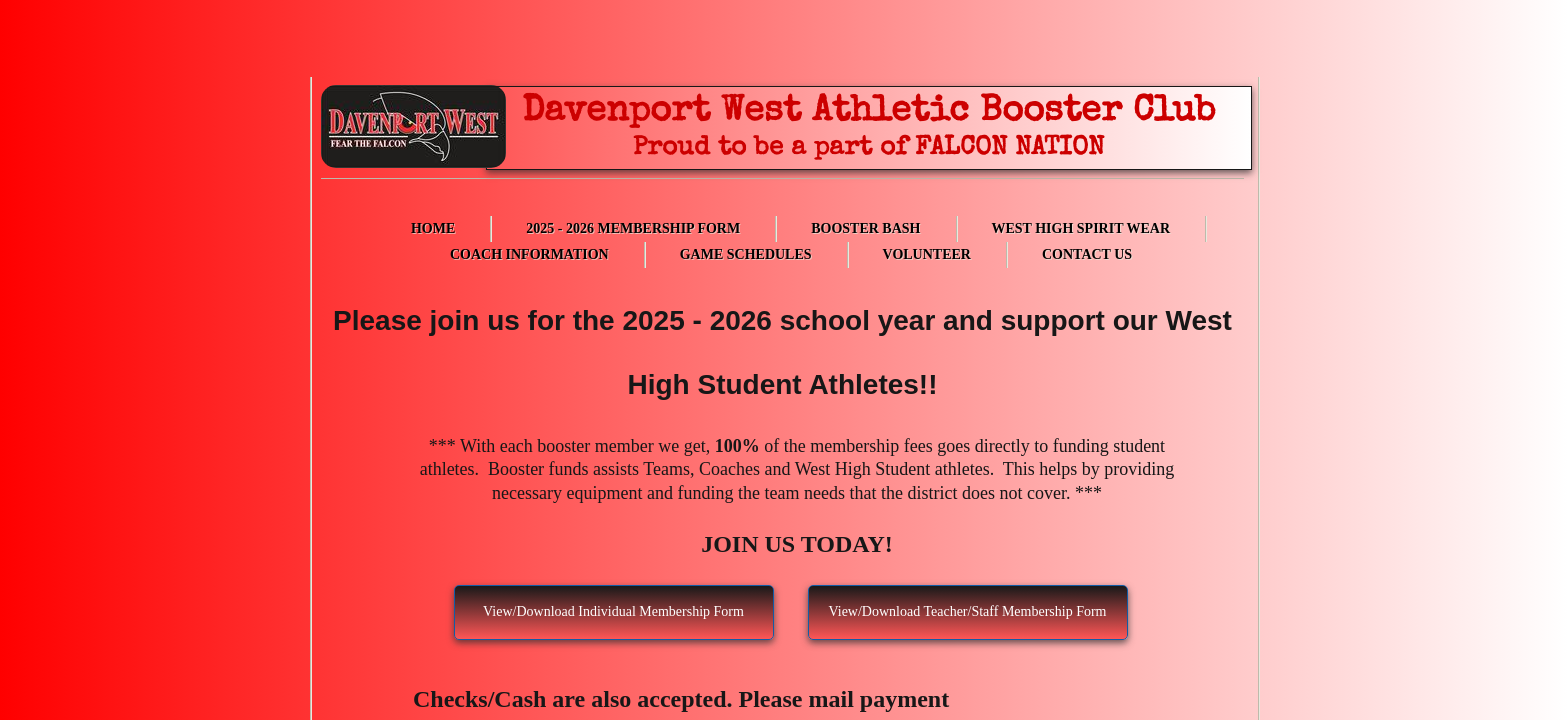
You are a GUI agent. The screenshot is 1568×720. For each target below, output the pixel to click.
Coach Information (529, 254)
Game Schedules (746, 254)
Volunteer (927, 254)
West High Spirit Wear (1081, 228)
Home (433, 228)
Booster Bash (865, 228)
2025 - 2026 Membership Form (633, 228)
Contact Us (1087, 254)
